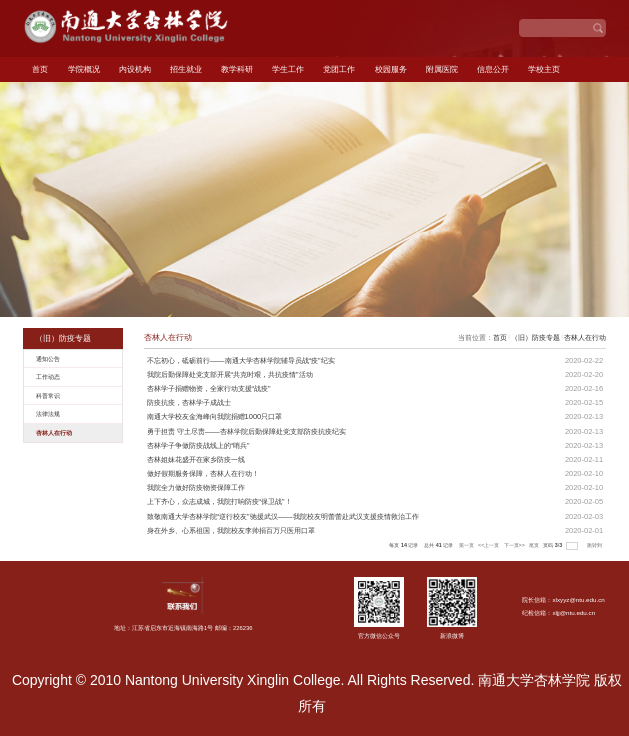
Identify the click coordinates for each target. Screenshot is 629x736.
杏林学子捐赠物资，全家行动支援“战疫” (209, 388)
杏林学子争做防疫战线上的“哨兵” (198, 445)
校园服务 (391, 69)
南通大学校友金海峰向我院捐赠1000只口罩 (215, 416)
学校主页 (544, 69)
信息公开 (493, 69)
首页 (40, 69)
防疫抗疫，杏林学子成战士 (189, 402)
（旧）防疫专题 (535, 337)
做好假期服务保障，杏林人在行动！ (203, 473)
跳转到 (595, 545)
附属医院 (442, 69)
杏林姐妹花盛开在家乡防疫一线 (196, 459)
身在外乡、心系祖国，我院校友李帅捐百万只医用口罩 (231, 530)
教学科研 (237, 69)
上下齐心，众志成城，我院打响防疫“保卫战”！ (219, 501)
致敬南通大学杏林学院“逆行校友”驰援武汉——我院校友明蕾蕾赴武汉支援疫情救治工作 (283, 516)
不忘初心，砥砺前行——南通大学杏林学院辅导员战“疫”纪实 (241, 360)
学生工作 (288, 69)
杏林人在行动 (585, 337)
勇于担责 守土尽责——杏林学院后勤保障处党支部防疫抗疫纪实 (246, 431)
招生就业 (186, 69)
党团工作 (339, 69)
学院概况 (84, 69)
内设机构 (135, 69)
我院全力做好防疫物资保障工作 (196, 487)
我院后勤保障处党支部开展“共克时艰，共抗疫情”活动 (230, 374)
